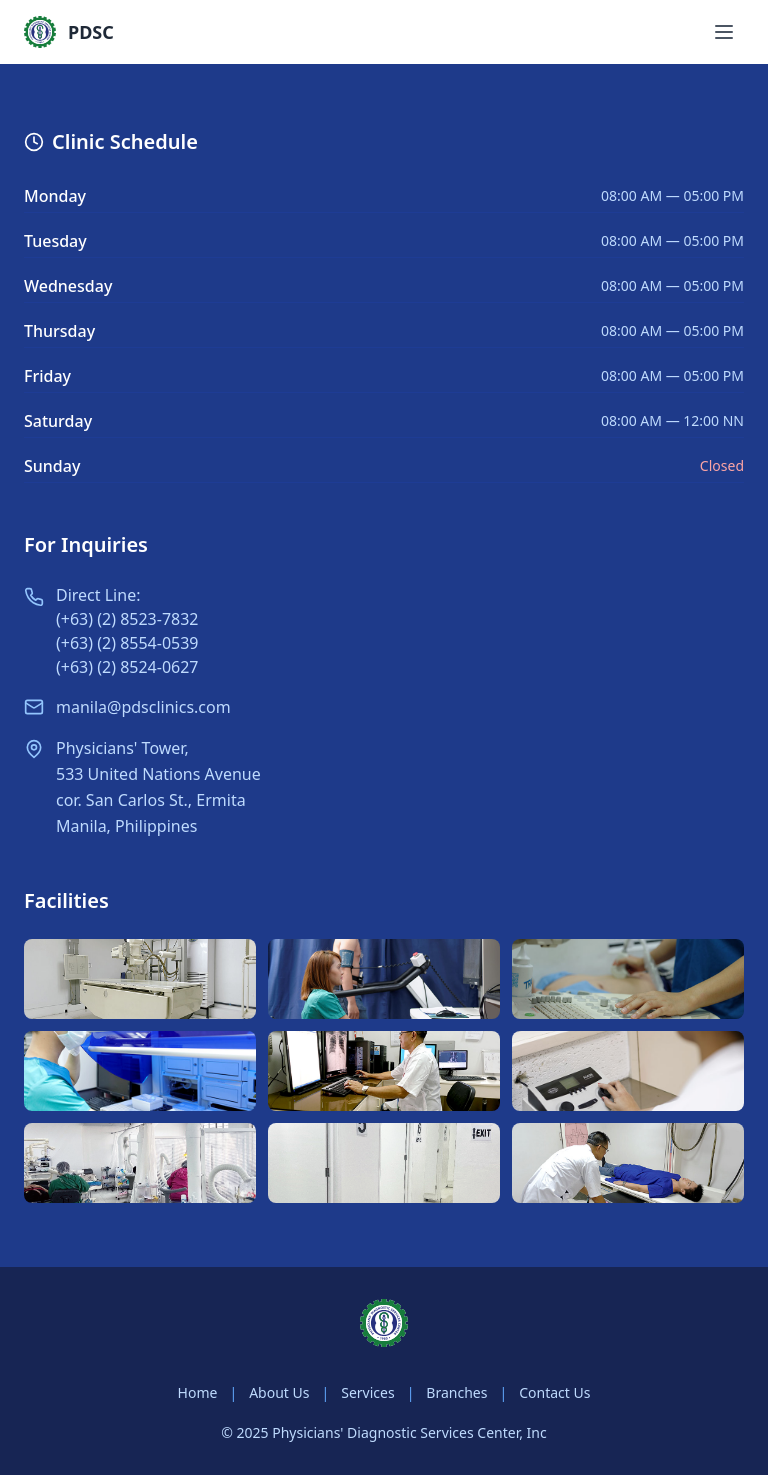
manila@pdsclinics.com (143, 707)
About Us (279, 1392)
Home (198, 1392)
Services (367, 1392)
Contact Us (554, 1392)
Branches (456, 1392)
